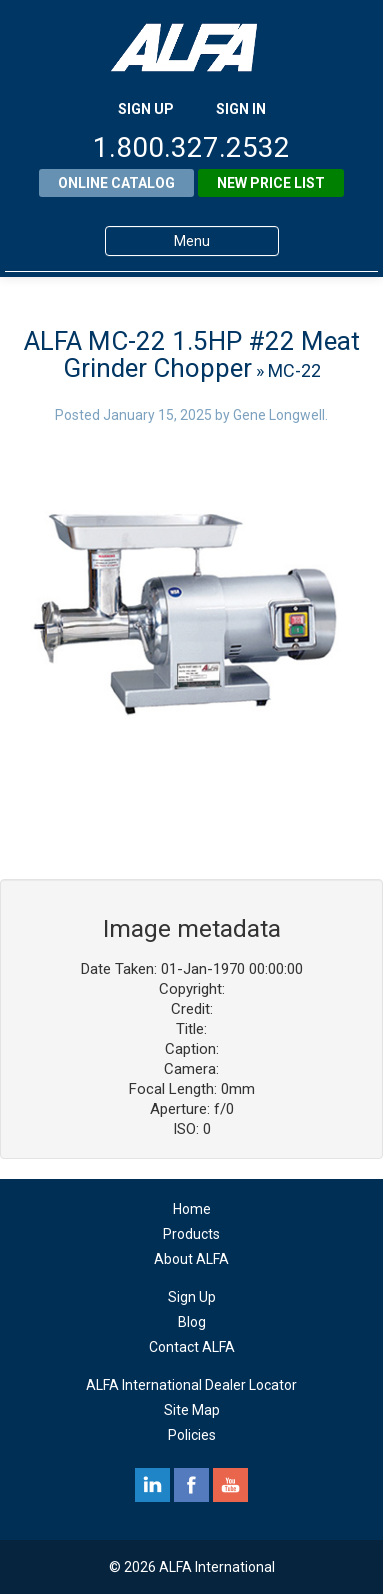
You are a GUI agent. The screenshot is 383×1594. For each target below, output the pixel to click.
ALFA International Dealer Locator (191, 1385)
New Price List (271, 183)
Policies (192, 1435)
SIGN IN (241, 109)
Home (192, 1209)
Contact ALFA (192, 1347)
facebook (191, 1485)
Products (191, 1234)
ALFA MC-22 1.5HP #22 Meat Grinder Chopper (192, 354)
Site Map (192, 1410)
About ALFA (191, 1259)
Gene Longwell (279, 415)
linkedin (152, 1485)
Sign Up (192, 1297)
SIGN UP (146, 109)
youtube (230, 1485)
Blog (192, 1322)
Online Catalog (116, 183)
